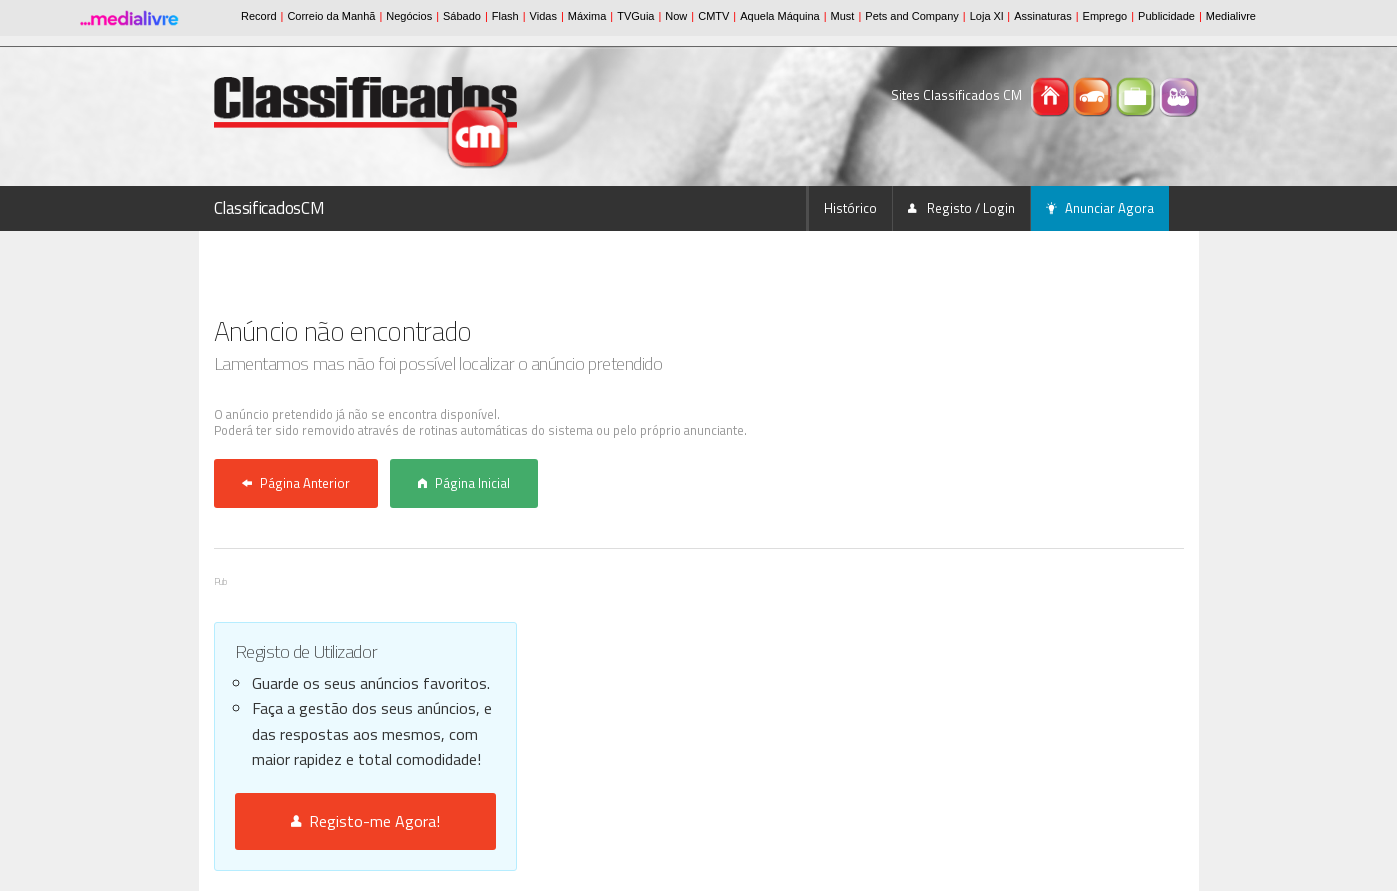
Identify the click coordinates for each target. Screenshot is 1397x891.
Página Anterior (296, 483)
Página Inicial (464, 483)
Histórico (850, 208)
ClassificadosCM (269, 208)
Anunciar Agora (1100, 208)
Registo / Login (961, 208)
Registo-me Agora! (365, 821)
